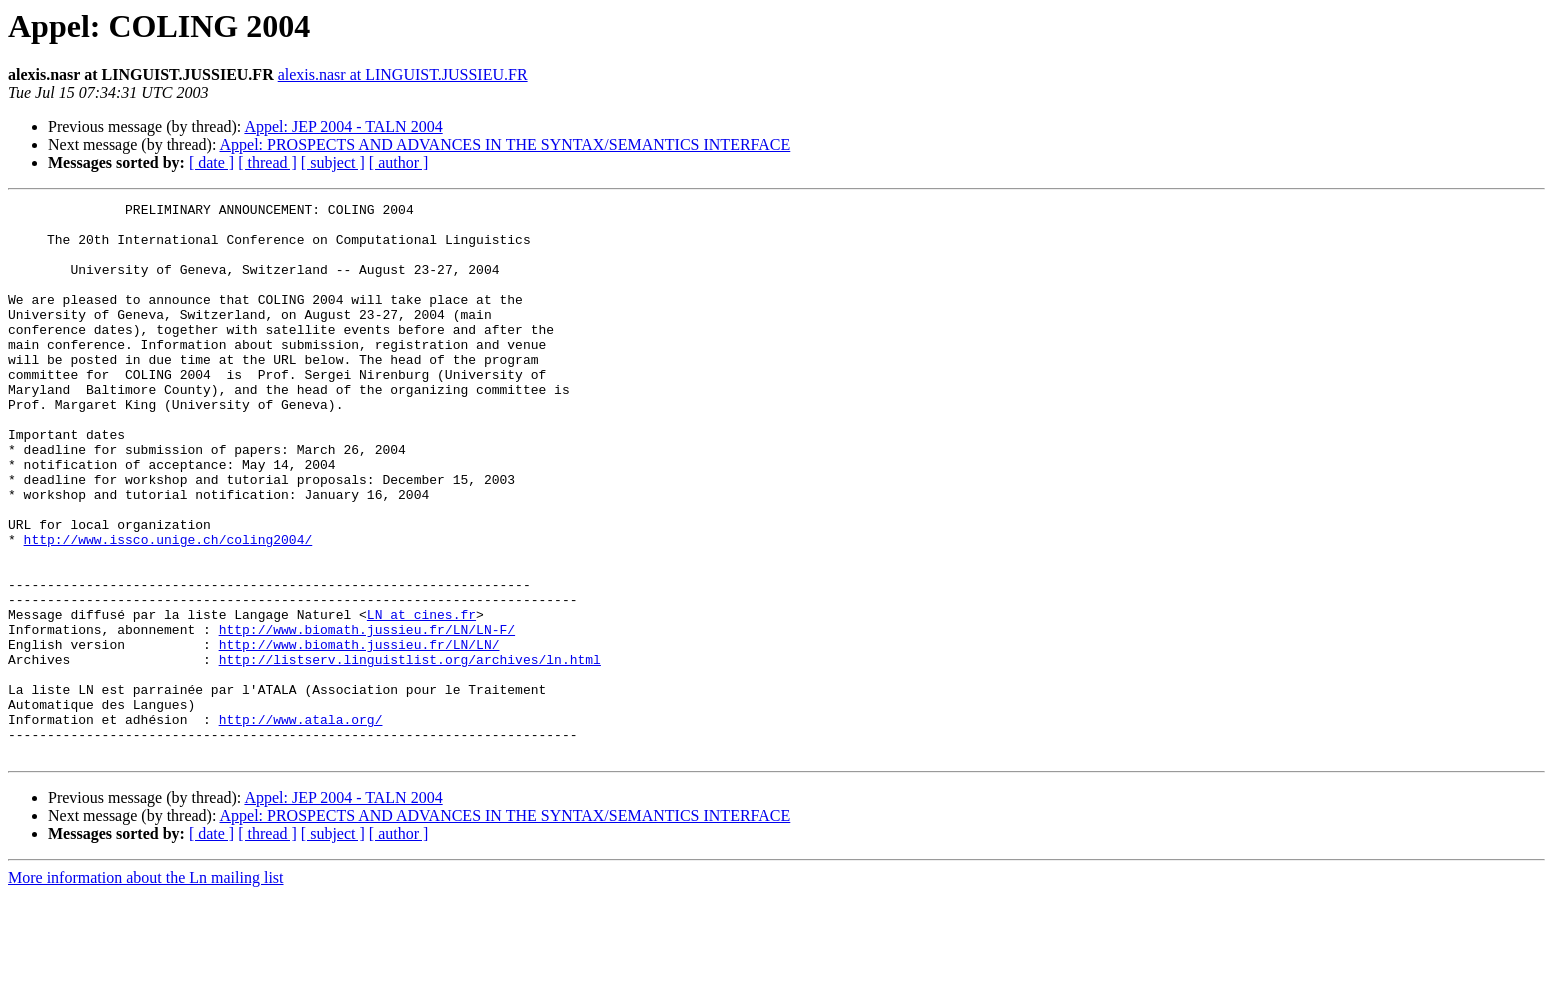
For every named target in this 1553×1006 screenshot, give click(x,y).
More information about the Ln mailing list (146, 988)
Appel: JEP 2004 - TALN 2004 (343, 126)
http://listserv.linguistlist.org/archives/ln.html (410, 752)
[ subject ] (333, 162)
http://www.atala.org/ (301, 824)
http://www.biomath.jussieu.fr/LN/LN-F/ (367, 716)
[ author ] (399, 162)
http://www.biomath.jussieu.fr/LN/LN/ (359, 734)
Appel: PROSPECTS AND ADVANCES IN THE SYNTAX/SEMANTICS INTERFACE (505, 144)
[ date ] (211, 162)
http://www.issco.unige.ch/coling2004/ (168, 608)
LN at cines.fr (421, 698)
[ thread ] (267, 162)
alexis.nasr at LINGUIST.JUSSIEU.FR (403, 74)
